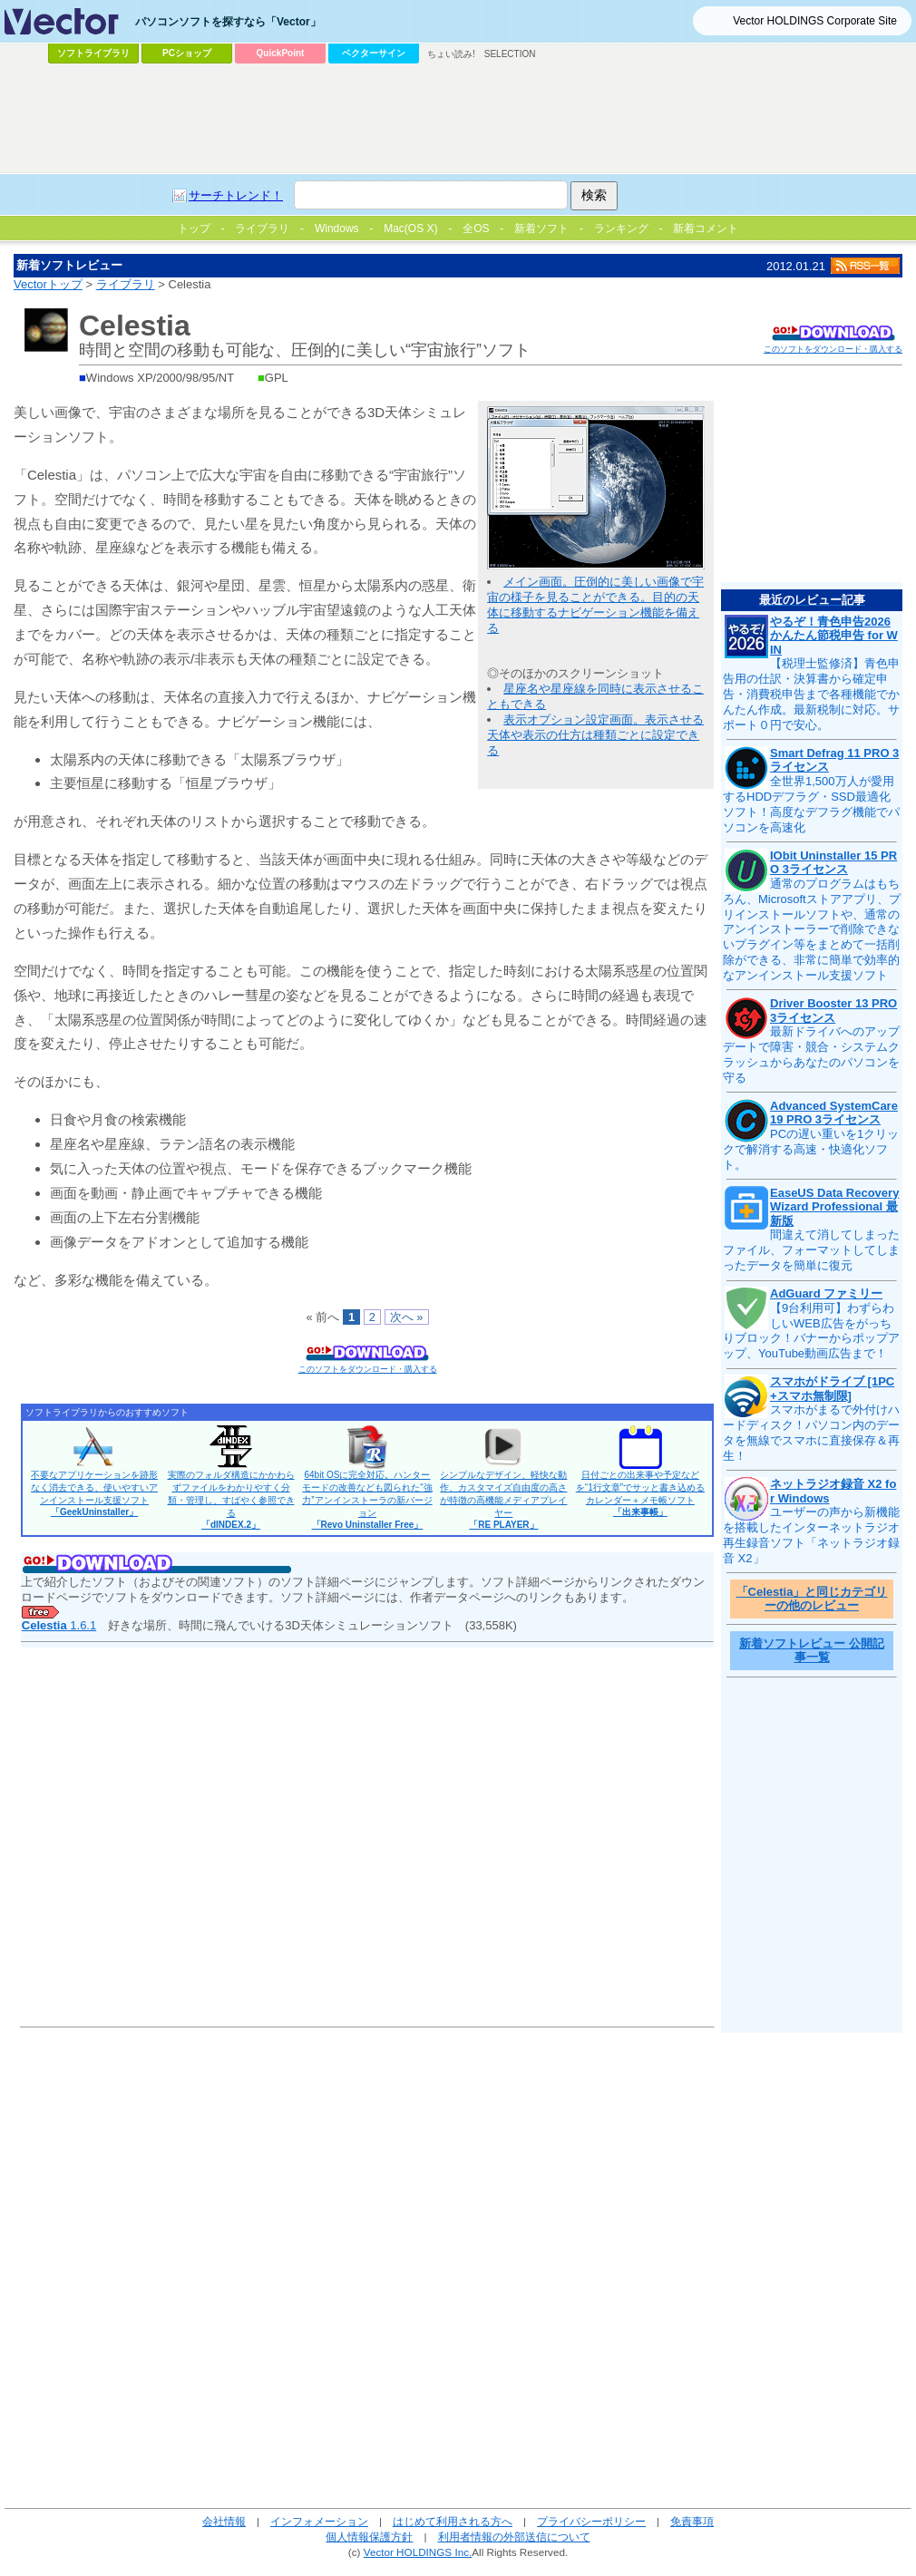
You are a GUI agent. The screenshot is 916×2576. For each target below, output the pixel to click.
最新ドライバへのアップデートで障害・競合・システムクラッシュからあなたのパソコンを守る (811, 1054)
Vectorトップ (48, 284)
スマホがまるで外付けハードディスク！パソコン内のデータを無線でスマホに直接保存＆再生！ (811, 1433)
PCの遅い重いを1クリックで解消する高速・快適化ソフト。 (811, 1149)
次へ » (407, 1317)
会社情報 (224, 2521)
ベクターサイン (373, 53)
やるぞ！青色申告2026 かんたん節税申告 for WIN (834, 635)
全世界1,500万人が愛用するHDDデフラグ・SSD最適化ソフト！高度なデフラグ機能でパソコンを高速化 (811, 804)
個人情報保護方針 (369, 2536)
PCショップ (186, 53)
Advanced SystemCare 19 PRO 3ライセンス (834, 1113)
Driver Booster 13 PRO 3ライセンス (833, 1010)
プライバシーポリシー (591, 2521)
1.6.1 (59, 1625)
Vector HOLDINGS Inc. (418, 2552)
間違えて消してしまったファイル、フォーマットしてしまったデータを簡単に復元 (811, 1250)
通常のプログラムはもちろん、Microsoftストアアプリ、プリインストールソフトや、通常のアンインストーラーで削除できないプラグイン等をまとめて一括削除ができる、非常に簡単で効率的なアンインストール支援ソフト (812, 929)
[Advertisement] (236, 105)
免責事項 (692, 2521)
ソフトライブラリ (93, 53)
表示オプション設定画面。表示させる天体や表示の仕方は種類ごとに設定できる (595, 735)
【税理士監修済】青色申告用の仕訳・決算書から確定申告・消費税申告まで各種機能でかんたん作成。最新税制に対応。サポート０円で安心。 (811, 694)
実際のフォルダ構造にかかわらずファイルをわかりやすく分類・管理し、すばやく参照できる (231, 1500)
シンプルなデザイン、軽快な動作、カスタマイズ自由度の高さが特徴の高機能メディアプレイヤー (503, 1500)
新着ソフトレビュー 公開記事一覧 (811, 1651)
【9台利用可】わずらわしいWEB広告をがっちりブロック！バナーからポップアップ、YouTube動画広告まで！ (811, 1331)
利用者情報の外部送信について (514, 2536)
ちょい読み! (451, 54)
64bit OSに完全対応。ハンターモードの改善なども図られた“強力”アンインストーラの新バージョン (367, 1500)
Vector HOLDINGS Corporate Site (815, 21)
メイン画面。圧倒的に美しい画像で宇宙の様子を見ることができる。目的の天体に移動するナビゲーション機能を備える (595, 605)
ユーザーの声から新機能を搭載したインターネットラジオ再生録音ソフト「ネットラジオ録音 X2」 (811, 1535)
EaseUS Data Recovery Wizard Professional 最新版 (834, 1207)
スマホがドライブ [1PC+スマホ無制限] (832, 1389)
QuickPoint (281, 53)
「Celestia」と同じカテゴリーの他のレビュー (812, 1599)
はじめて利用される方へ (452, 2521)
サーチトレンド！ (236, 195)
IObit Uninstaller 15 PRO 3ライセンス (833, 863)
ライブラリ (125, 284)
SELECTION (510, 54)
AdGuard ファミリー (826, 1293)
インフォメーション (319, 2521)
